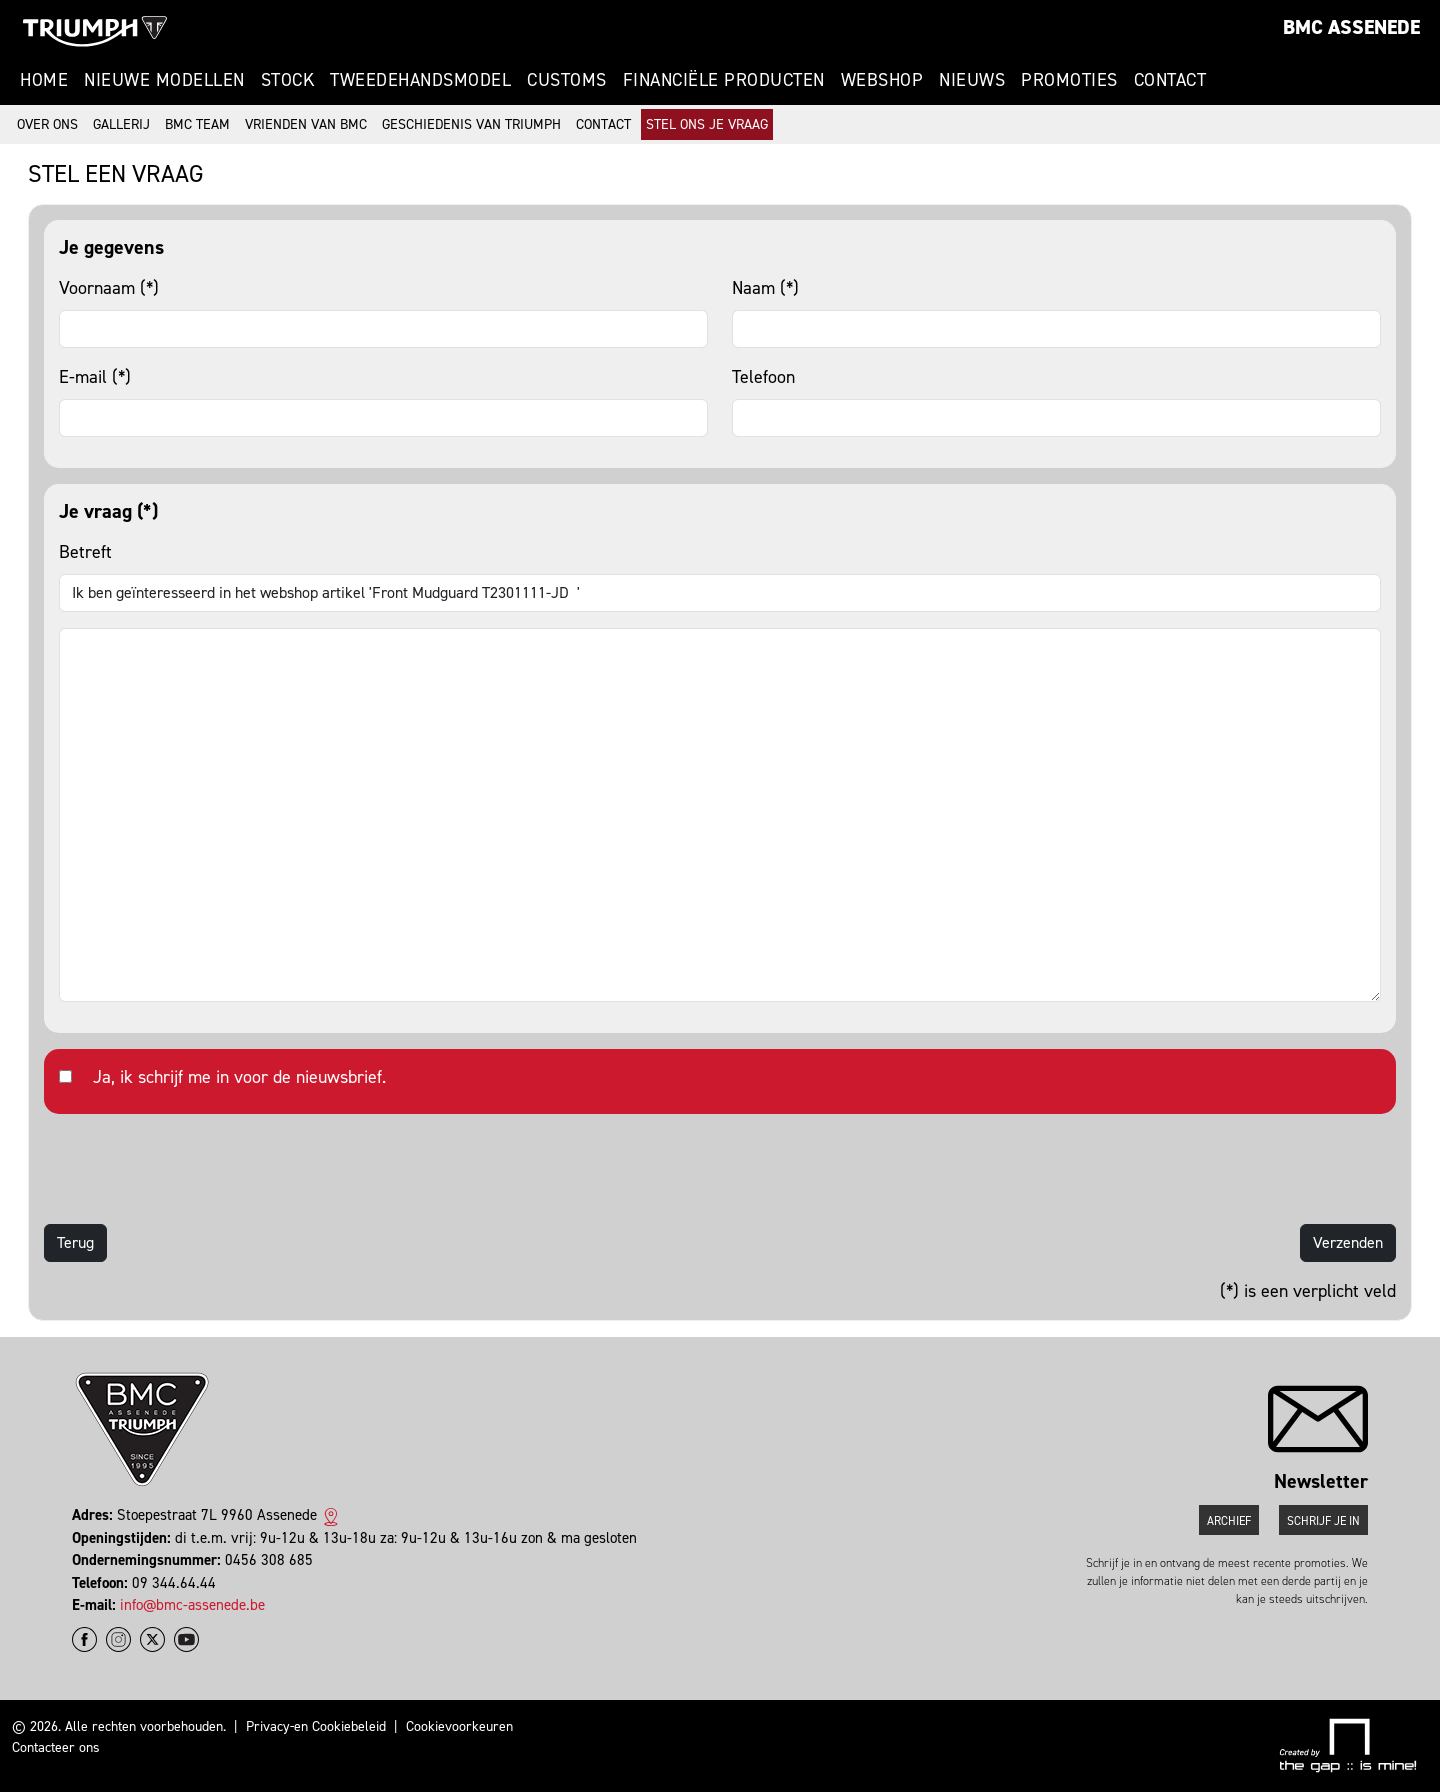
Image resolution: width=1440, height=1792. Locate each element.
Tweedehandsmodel (420, 80)
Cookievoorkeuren (459, 1726)
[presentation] (196, 1169)
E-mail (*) (95, 377)
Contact (1170, 80)
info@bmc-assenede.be (192, 1605)
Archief (1229, 1521)
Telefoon (763, 377)
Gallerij (121, 124)
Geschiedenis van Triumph (471, 124)
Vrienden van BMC (306, 124)
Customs (567, 80)
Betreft (85, 552)
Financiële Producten (724, 80)
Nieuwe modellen (164, 80)
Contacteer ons (56, 1747)
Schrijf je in (1323, 1521)
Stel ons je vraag (707, 124)
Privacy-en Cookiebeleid (316, 1726)
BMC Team (197, 124)
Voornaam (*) (109, 288)
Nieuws (972, 80)
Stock (288, 80)
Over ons (47, 124)
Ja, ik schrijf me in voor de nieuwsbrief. (239, 1077)
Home (44, 80)
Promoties (1069, 80)
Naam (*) (765, 288)
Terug (75, 1242)
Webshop (882, 80)
